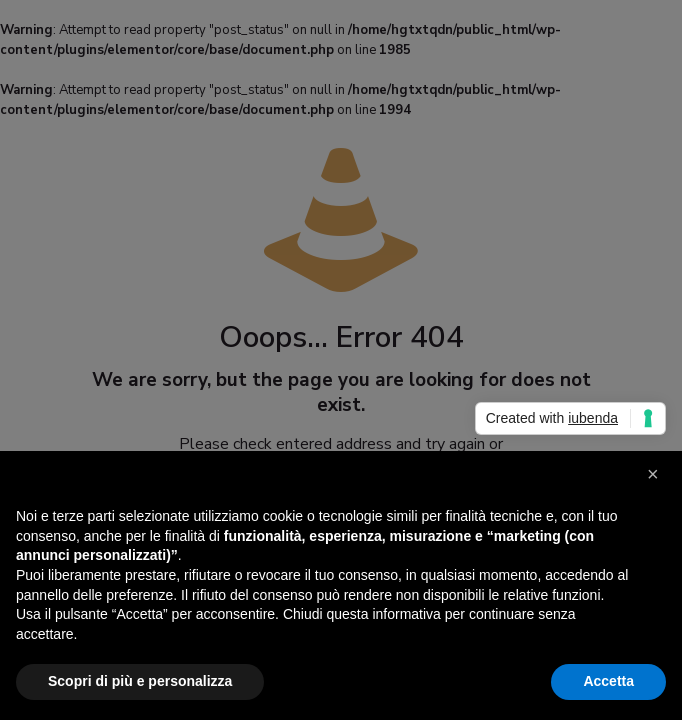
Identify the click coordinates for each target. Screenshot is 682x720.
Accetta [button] (608, 681)
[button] (656, 483)
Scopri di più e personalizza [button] (140, 681)
